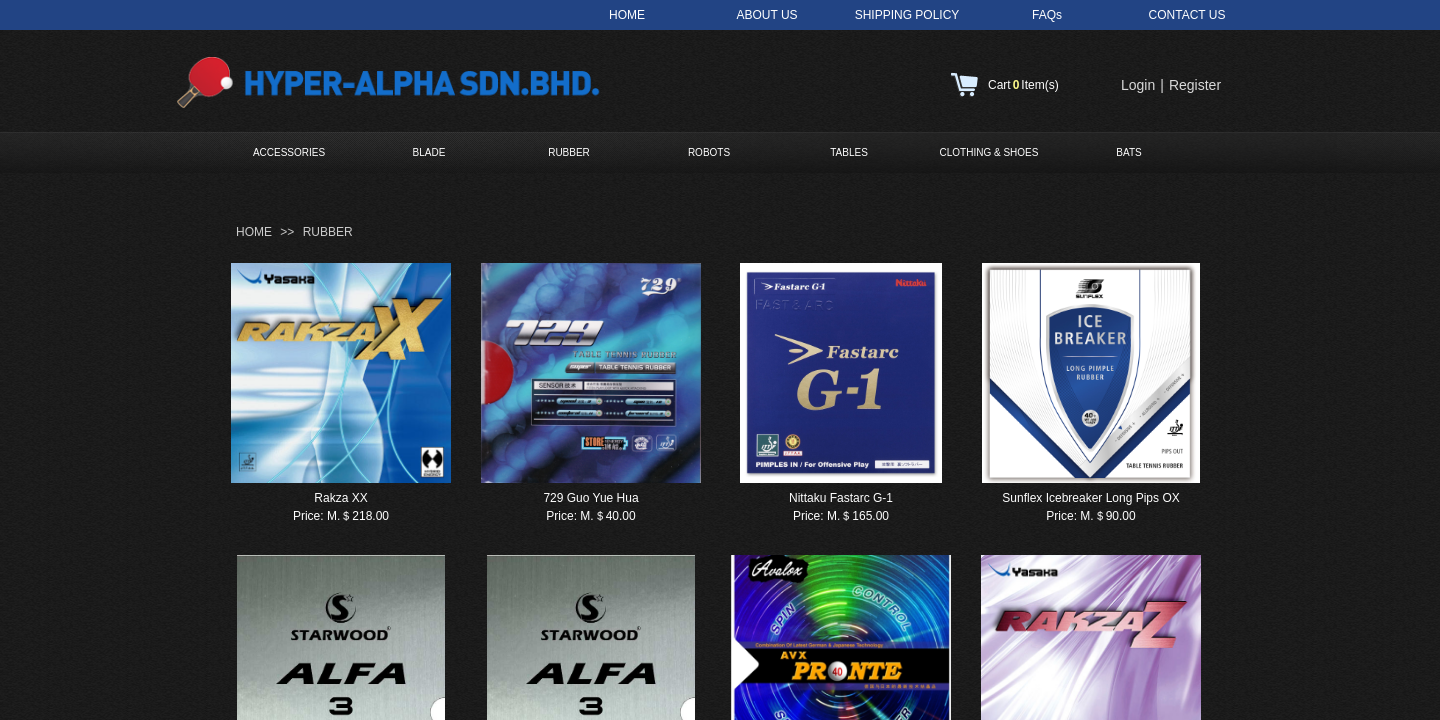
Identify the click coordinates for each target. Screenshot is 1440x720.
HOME (254, 232)
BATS (1128, 152)
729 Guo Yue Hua (590, 498)
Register (1195, 85)
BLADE (429, 152)
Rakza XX (340, 498)
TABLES (849, 152)
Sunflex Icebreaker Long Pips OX (1090, 498)
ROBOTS (709, 152)
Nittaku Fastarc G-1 (841, 498)
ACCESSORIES (289, 152)
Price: (308, 516)
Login (1138, 85)
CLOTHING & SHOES (989, 152)
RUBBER (569, 152)
